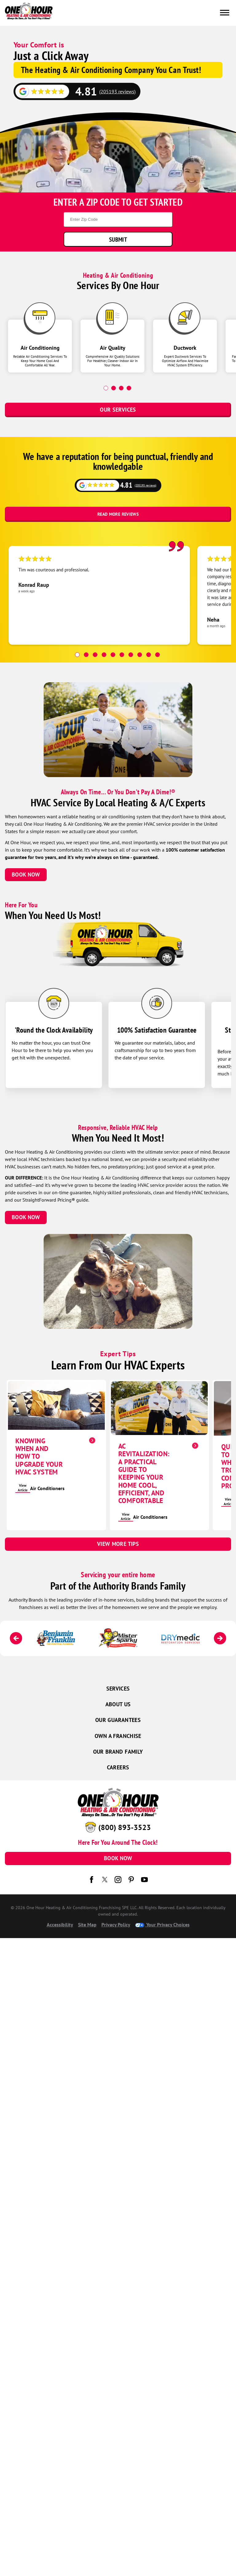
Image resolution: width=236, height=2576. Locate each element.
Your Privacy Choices (162, 1924)
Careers (118, 1767)
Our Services (118, 409)
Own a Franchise (118, 1736)
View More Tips (118, 1543)
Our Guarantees (118, 1719)
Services (118, 1688)
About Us (118, 1704)
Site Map (87, 1924)
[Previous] (16, 1638)
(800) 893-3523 (124, 1827)
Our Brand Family (118, 1751)
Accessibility (60, 1924)
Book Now (26, 874)
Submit (118, 239)
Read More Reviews (118, 514)
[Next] (220, 1638)
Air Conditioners (47, 1488)
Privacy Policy (115, 1924)
